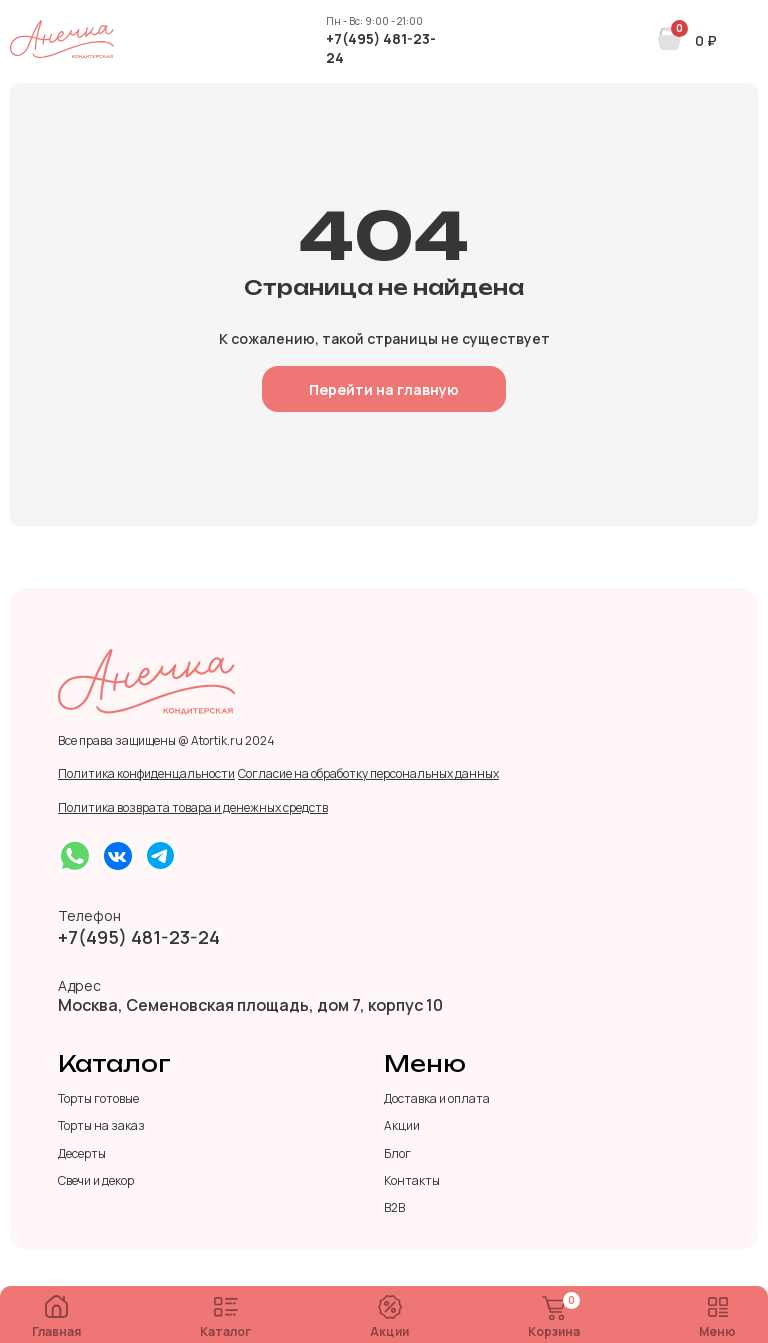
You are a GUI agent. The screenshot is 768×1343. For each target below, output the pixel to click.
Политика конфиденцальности (146, 774)
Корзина (554, 1318)
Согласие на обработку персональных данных (368, 774)
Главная (56, 1317)
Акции (389, 1317)
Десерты (82, 1154)
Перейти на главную (384, 389)
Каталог (225, 1318)
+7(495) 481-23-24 (381, 48)
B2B (394, 1208)
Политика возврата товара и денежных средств (193, 808)
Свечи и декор (96, 1181)
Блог (397, 1154)
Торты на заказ (101, 1126)
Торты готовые (98, 1099)
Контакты (412, 1181)
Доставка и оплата (437, 1099)
